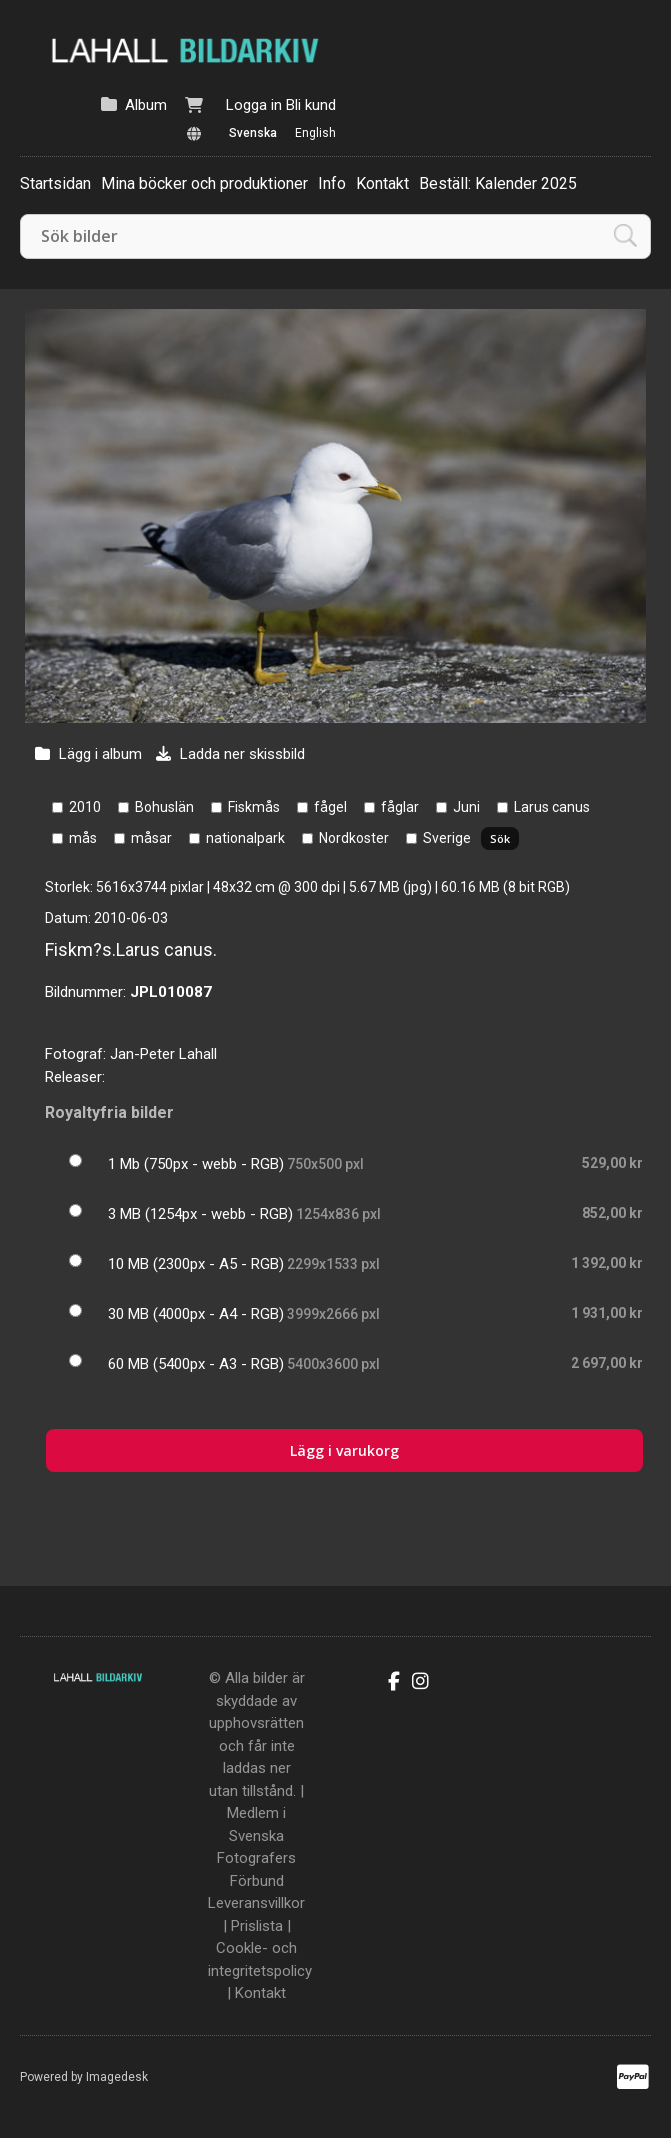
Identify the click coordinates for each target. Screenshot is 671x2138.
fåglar (400, 807)
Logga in (254, 105)
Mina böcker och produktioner (204, 183)
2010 (85, 807)
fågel (330, 807)
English (315, 133)
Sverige (447, 838)
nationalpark (245, 838)
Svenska (253, 133)
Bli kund (311, 105)
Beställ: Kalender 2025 (498, 183)
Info (332, 183)
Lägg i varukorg (344, 1450)
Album (146, 105)
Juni (466, 807)
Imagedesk (117, 2077)
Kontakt (382, 183)
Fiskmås (254, 807)
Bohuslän (164, 807)
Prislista (257, 1926)
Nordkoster (354, 838)
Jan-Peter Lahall (163, 1054)
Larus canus (552, 807)
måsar (151, 838)
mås (83, 838)
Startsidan (55, 183)
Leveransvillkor (256, 1903)
